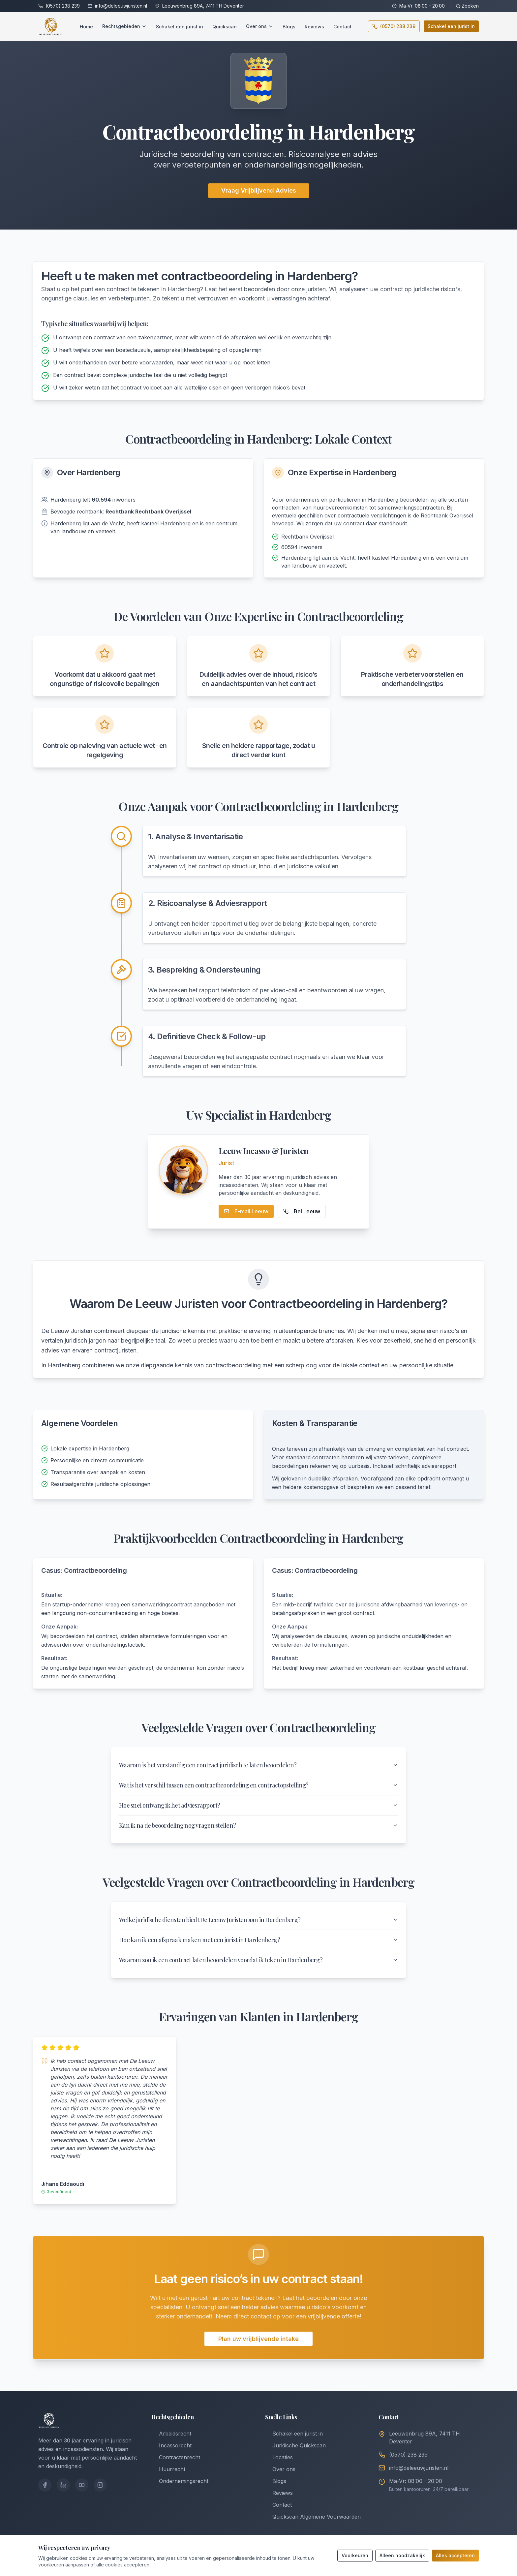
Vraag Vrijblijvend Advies (258, 190)
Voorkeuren (355, 2555)
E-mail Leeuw (246, 1211)
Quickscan (224, 26)
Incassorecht (172, 2445)
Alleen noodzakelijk (402, 2555)
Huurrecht (168, 2469)
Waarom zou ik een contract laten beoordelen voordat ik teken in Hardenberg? (258, 1960)
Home (86, 26)
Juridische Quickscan (295, 2445)
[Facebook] (44, 2485)
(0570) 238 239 (63, 6)
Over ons (259, 26)
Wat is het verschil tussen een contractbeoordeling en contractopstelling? (258, 1785)
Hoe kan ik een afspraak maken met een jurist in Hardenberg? (258, 1940)
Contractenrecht (176, 2457)
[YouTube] (81, 2485)
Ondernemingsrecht (180, 2481)
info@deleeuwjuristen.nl (121, 6)
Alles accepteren (455, 2555)
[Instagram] (100, 2485)
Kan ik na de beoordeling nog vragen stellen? (258, 1825)
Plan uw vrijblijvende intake (258, 2338)
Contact (342, 26)
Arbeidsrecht (171, 2433)
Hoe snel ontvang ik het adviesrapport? (258, 1805)
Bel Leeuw (301, 1211)
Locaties (279, 2457)
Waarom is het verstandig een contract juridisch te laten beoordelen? (258, 1765)
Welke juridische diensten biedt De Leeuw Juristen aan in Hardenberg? (258, 1920)
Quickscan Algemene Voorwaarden (313, 2516)
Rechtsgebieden (124, 26)
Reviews (314, 26)
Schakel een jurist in (179, 26)
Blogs (289, 26)
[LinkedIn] (63, 2485)
